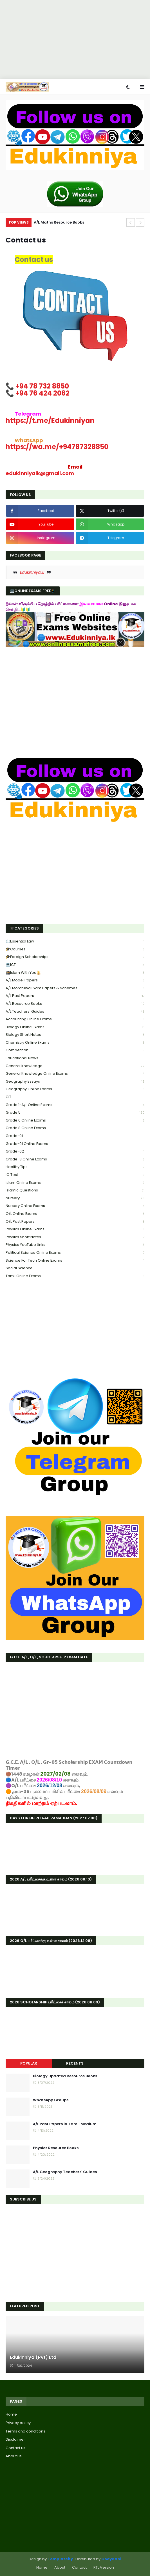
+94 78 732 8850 (42, 386)
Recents (75, 2063)
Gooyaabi (111, 2559)
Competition (75, 1050)
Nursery (75, 1198)
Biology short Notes (75, 1035)
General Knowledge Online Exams (75, 1074)
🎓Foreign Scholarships (75, 957)
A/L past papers (75, 996)
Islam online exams (75, 1183)
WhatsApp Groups (50, 2100)
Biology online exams (75, 1027)
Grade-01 (75, 1136)
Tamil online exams (75, 1276)
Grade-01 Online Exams (75, 1144)
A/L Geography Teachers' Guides (65, 2172)
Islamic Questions (75, 1190)
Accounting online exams (75, 1019)
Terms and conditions (25, 2431)
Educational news (75, 1058)
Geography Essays (75, 1082)
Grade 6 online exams (75, 1120)
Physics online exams (75, 1229)
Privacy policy (18, 2422)
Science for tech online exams (75, 1261)
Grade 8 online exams (75, 1128)
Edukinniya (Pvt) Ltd (33, 2357)
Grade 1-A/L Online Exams (75, 1105)
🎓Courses (75, 949)
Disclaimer (15, 2439)
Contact (79, 2567)
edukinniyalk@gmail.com (40, 473)
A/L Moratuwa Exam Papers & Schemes (75, 988)
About (59, 2567)
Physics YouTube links (75, 1245)
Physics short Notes (75, 1237)
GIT (75, 1097)
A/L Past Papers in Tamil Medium (65, 2124)
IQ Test (75, 1175)
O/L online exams (75, 1214)
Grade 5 (75, 1113)
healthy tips (75, 1167)
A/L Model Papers (75, 980)
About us (14, 2456)
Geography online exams (75, 1089)
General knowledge (75, 1066)
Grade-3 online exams (75, 1159)
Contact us (15, 2448)
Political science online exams (75, 1253)
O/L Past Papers (75, 1222)
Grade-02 (75, 1152)
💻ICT (75, 965)
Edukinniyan (50, 420)
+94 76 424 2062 (42, 393)
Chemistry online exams (75, 1043)
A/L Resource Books (75, 1004)
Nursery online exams (75, 1206)
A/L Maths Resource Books (59, 222)
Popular (28, 2063)
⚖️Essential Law (75, 941)
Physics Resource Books (56, 2148)
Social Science (75, 1268)
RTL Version (103, 2567)
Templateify (60, 2559)
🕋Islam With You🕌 (75, 973)
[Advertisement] (72, 39)
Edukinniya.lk (32, 572)
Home (11, 2414)
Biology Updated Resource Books (65, 2076)
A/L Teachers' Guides (75, 1012)
